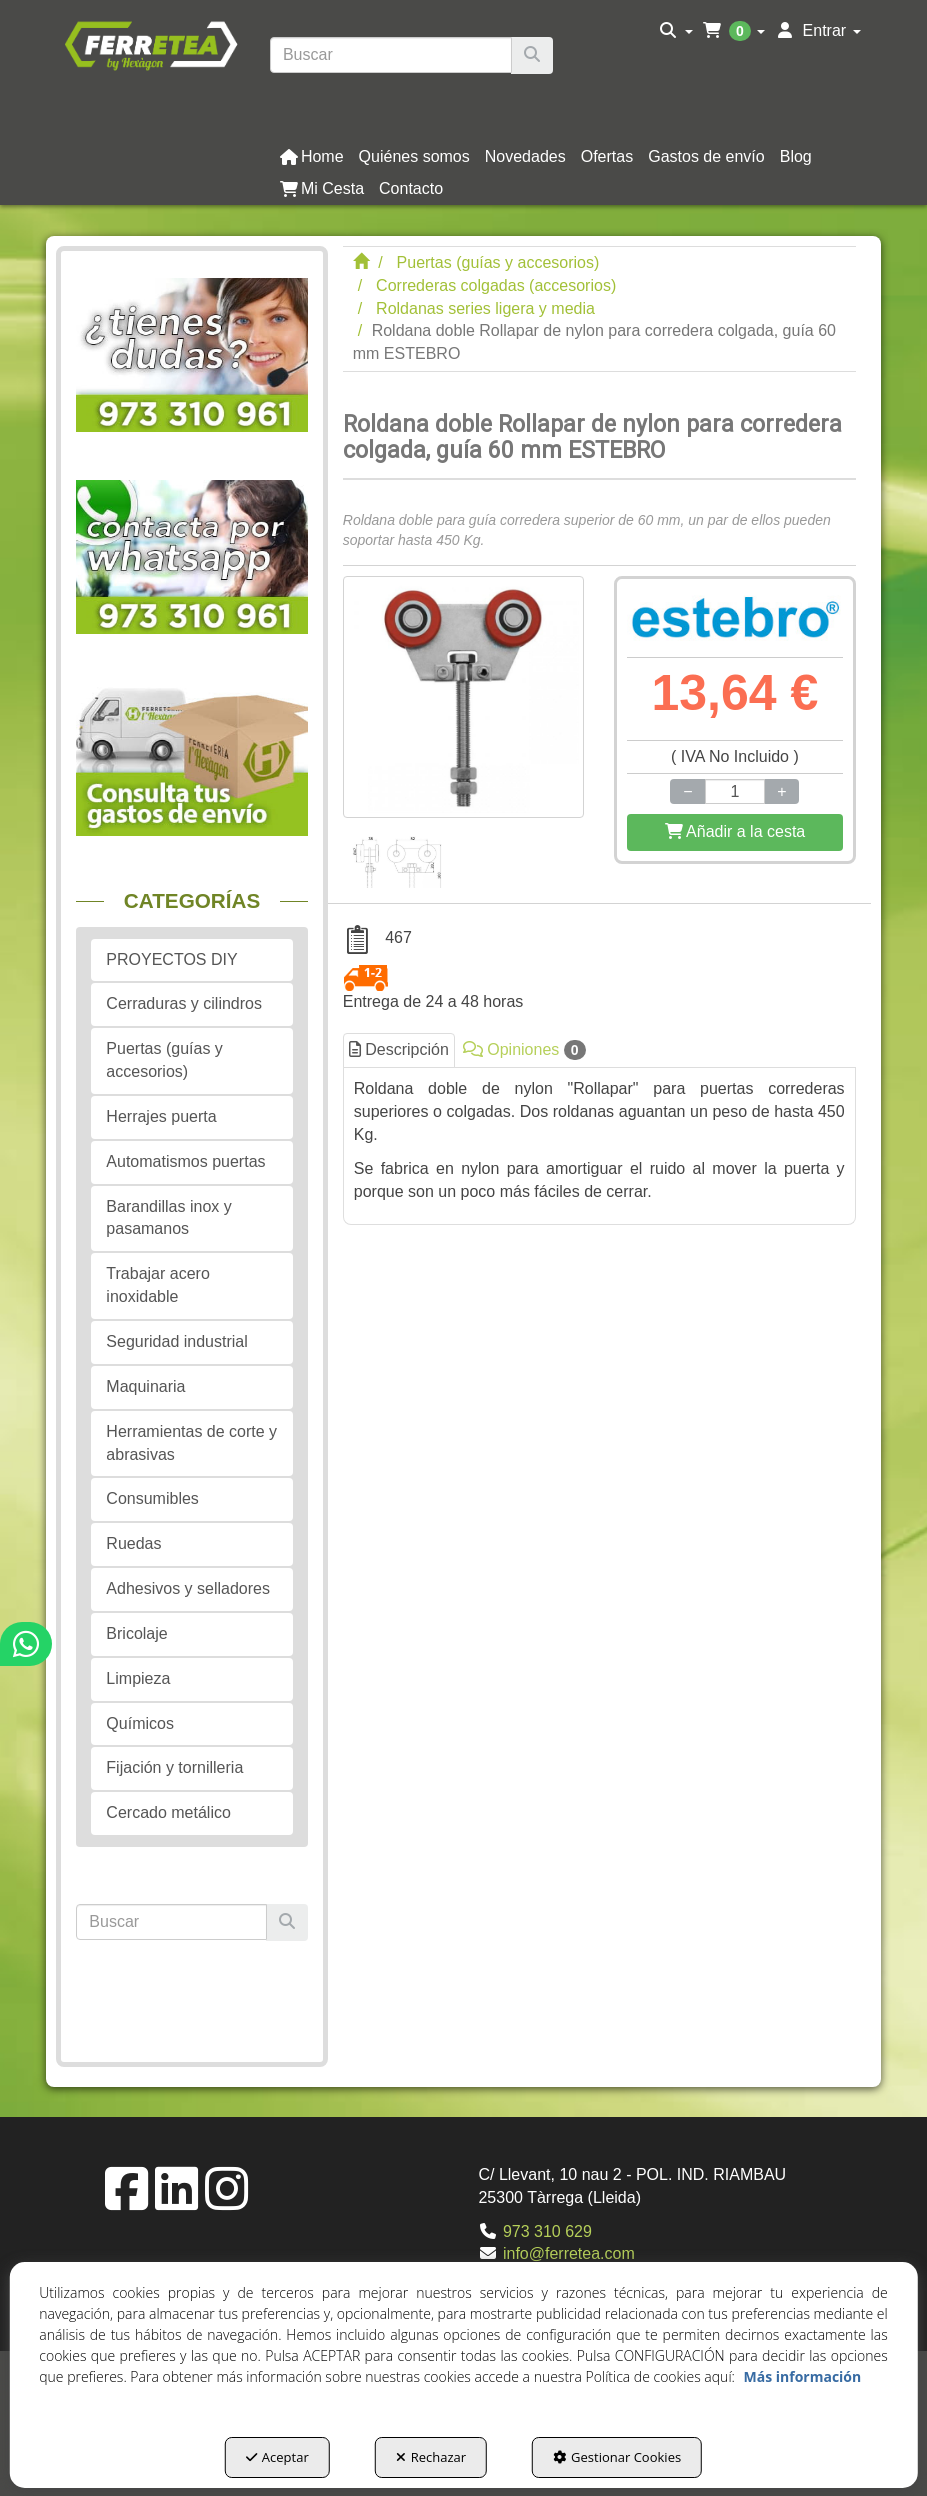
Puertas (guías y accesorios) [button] (164, 1060)
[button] (150, 44)
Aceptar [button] (277, 2457)
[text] (391, 55)
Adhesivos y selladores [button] (188, 1588)
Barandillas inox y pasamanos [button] (168, 1218)
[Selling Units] (735, 791)
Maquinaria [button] (145, 1386)
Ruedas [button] (133, 1543)
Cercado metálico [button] (168, 1812)
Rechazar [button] (431, 2457)
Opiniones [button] (524, 1050)
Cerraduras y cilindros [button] (184, 1003)
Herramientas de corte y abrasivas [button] (191, 1443)
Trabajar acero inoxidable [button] (157, 1285)
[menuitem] (676, 31)
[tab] (599, 1140)
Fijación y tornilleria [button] (174, 1767)
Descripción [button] (399, 1049)
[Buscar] (532, 55)
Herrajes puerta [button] (161, 1116)
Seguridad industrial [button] (176, 1341)
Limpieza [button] (138, 1678)
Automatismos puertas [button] (185, 1161)
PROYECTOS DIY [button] (171, 959)
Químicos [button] (140, 1723)
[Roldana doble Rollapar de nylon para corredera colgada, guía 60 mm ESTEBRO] (463, 696)
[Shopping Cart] (734, 832)
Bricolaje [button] (136, 1633)
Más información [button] (803, 2376)
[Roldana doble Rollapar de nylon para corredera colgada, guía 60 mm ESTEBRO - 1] (396, 853)
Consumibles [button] (152, 1498)
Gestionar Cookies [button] (617, 2457)
